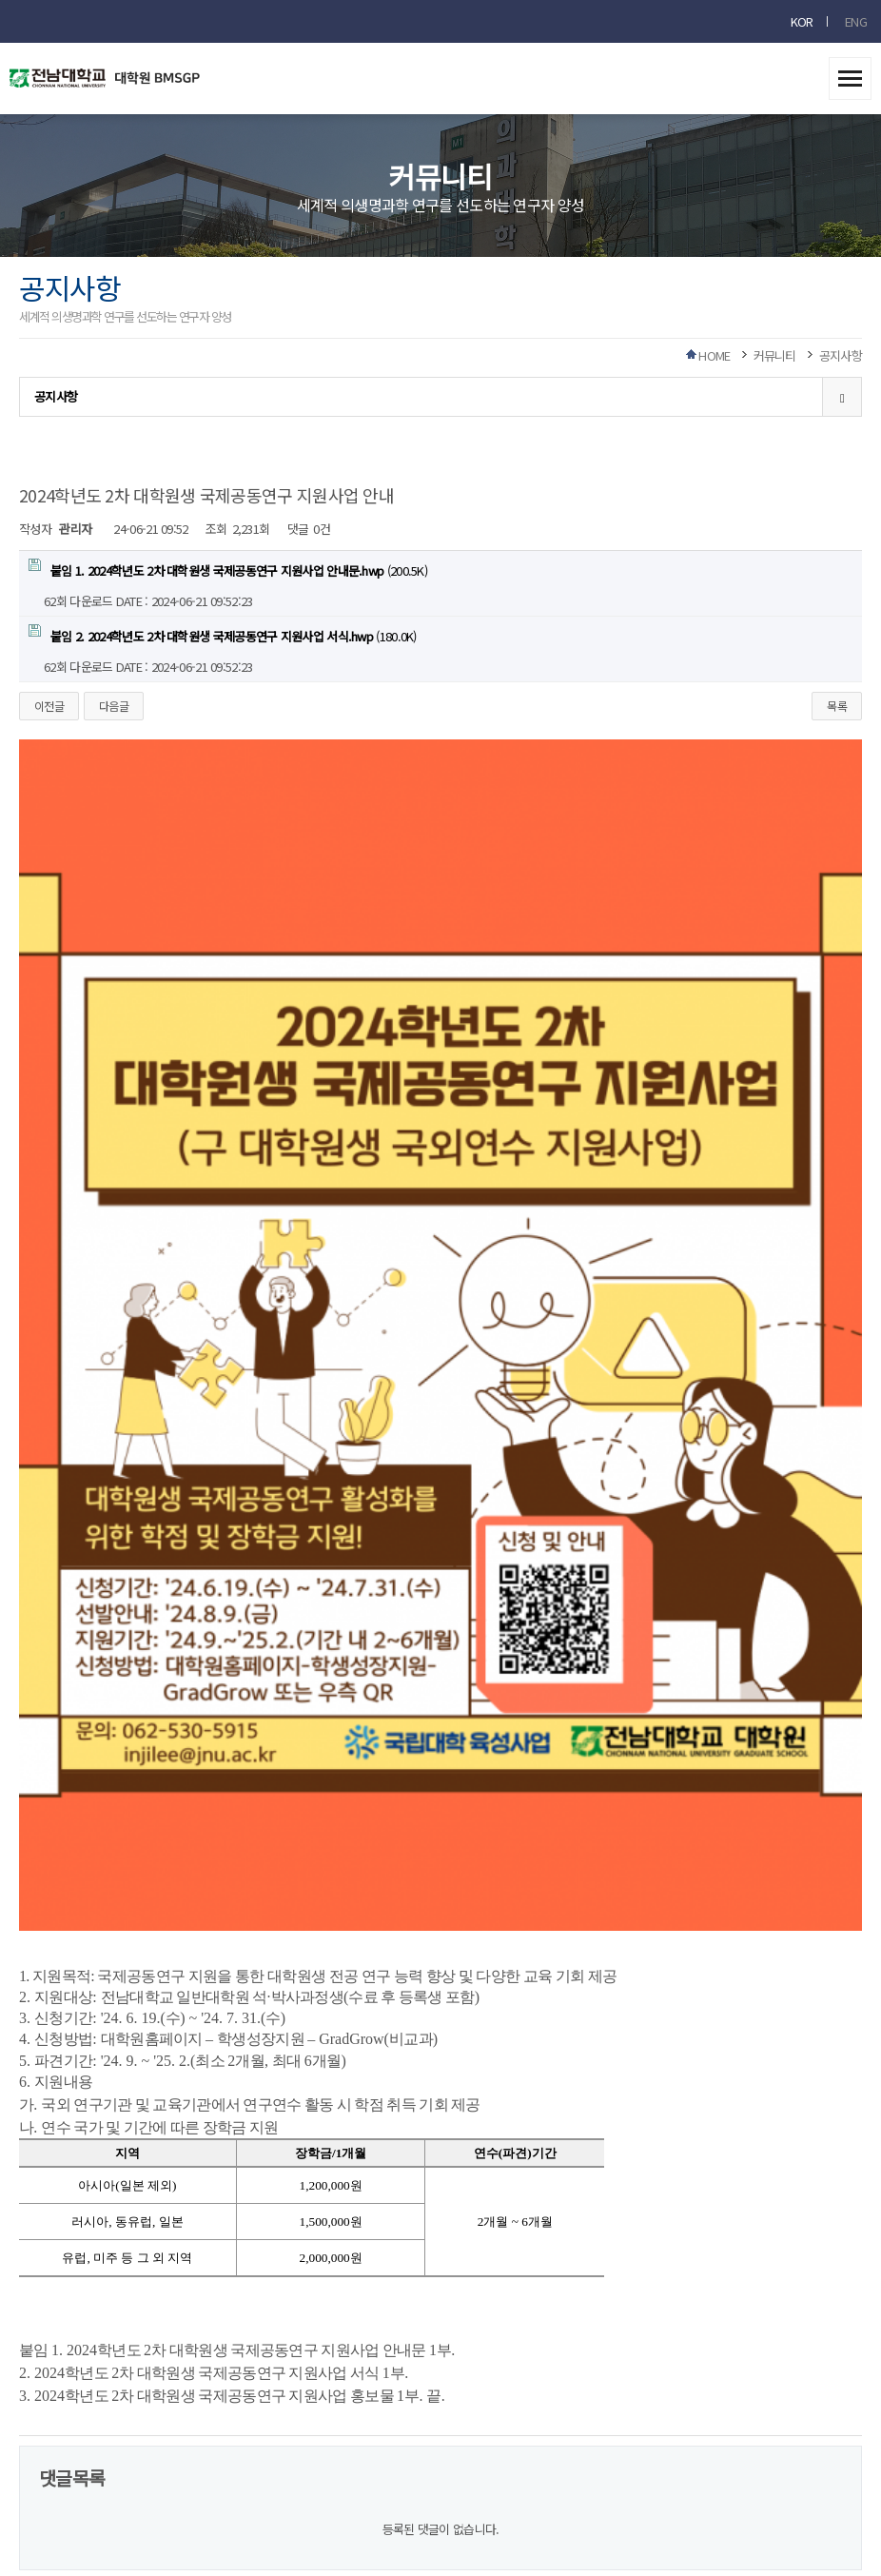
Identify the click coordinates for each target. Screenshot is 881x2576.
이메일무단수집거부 (370, 2332)
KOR (802, 21)
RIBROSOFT (613, 2516)
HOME (714, 355)
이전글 (49, 706)
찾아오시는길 (462, 2332)
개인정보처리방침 (269, 2332)
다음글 (113, 706)
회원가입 (635, 2332)
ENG (856, 21)
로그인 (582, 2332)
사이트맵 (529, 2332)
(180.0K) (223, 634)
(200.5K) (228, 569)
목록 (837, 706)
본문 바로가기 (0, 0)
